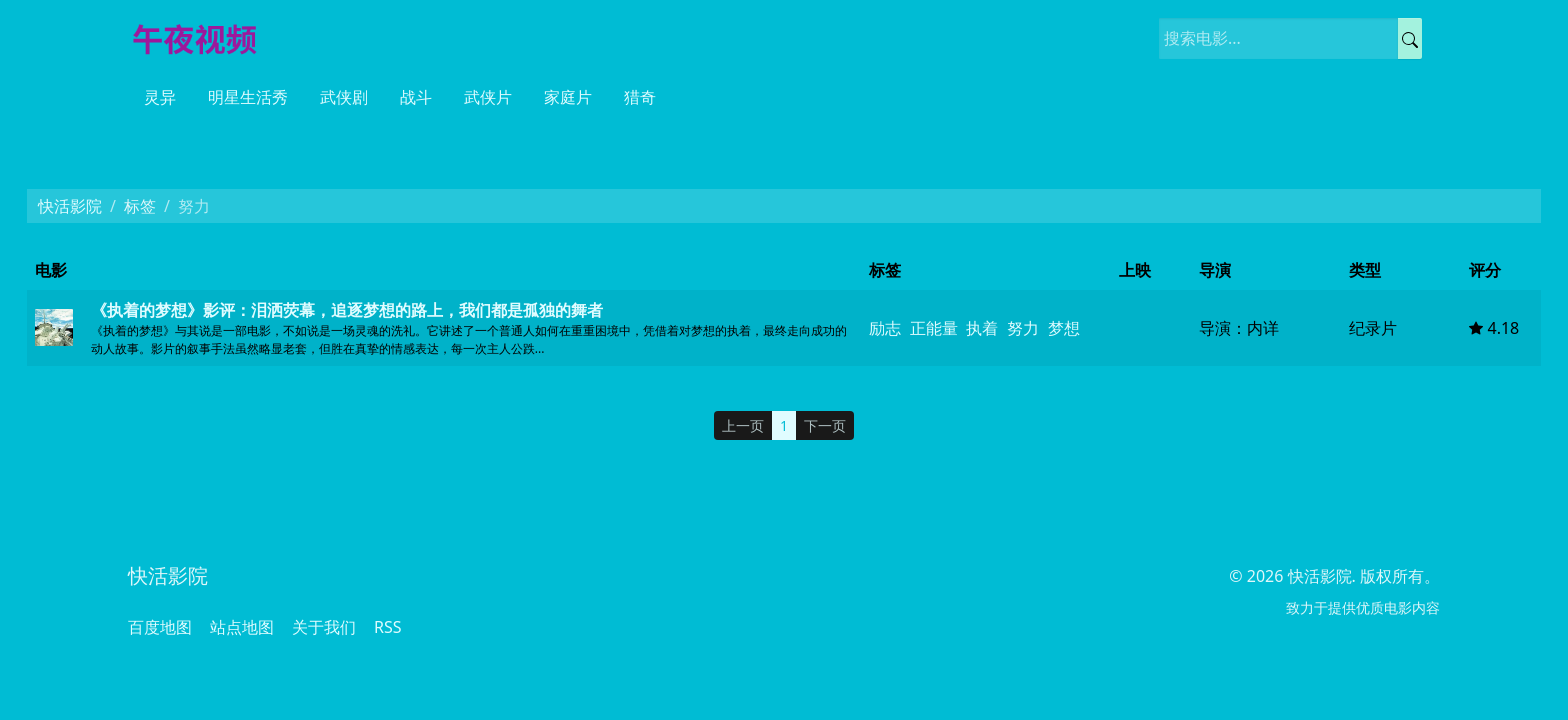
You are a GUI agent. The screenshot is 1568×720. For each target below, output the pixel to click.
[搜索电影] (1278, 38)
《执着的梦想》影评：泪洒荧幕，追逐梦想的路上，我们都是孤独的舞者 (347, 310)
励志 (885, 328)
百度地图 (160, 627)
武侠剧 (344, 97)
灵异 (160, 97)
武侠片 (488, 97)
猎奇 (640, 97)
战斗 (416, 97)
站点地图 (242, 627)
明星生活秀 (248, 97)
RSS (388, 627)
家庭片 (568, 97)
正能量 (934, 328)
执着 (982, 328)
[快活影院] (203, 38)
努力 (1023, 328)
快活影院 (70, 206)
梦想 (1064, 328)
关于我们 (324, 627)
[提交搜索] (1410, 38)
